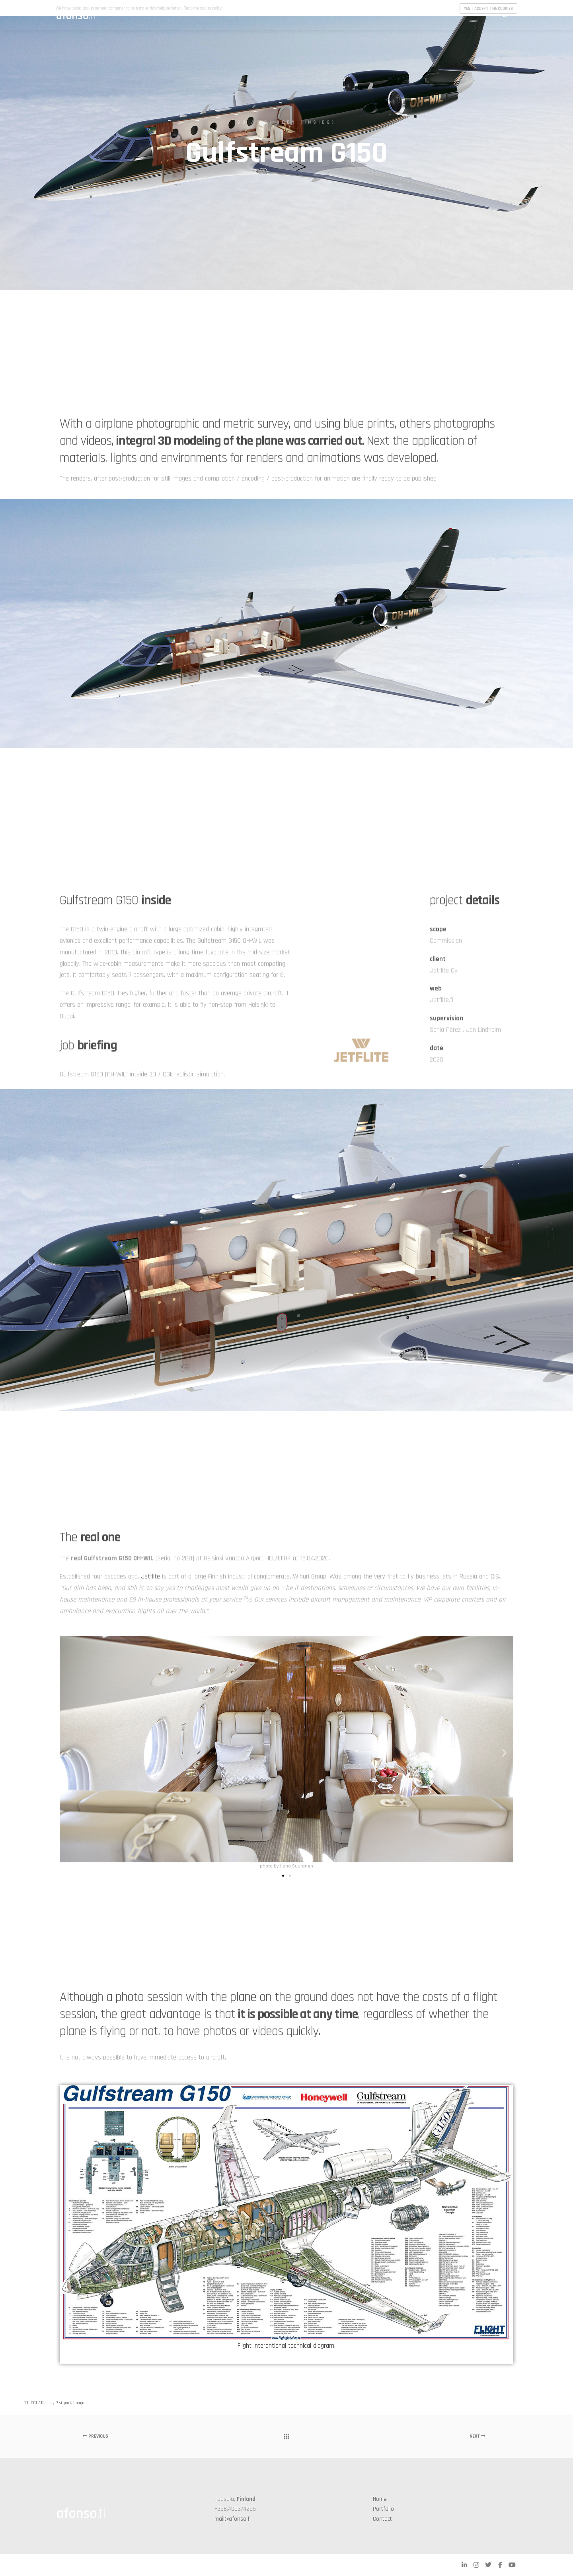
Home (380, 2499)
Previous (95, 2436)
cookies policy (211, 8)
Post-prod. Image (69, 2403)
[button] (69, 1753)
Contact (382, 2519)
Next (477, 2436)
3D (26, 2403)
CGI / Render (42, 2403)
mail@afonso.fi (232, 2519)
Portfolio (383, 2509)
